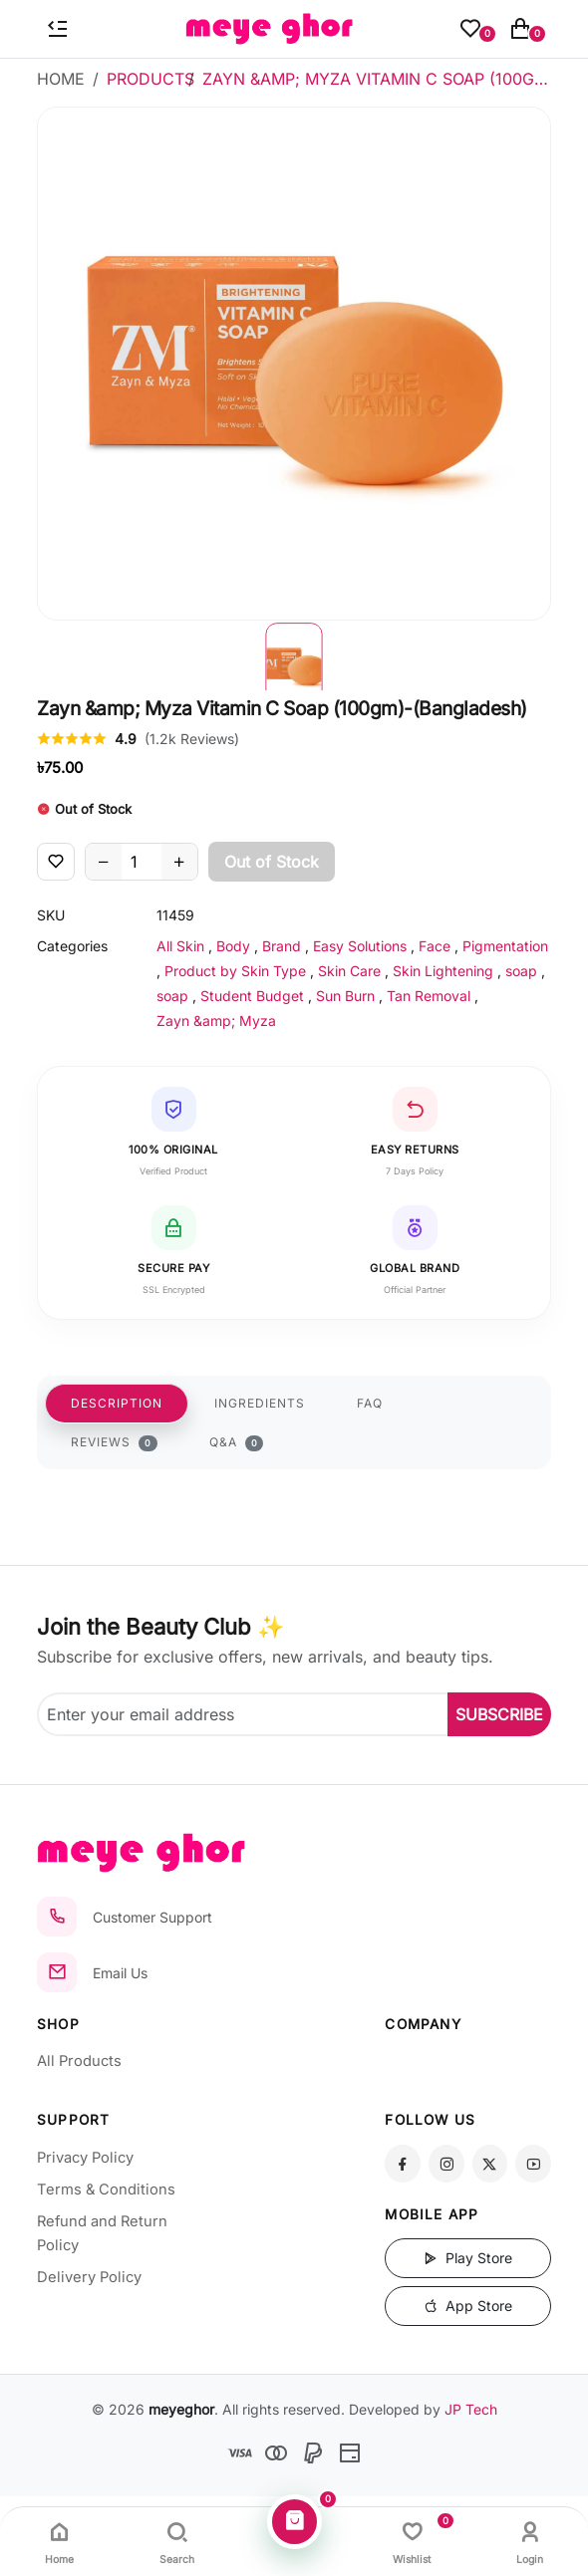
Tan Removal (428, 995)
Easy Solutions (360, 945)
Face (434, 945)
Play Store (468, 2257)
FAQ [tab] (370, 1403)
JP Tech (470, 2409)
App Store (468, 2305)
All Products (79, 2061)
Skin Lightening (443, 970)
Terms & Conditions (106, 2189)
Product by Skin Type (235, 970)
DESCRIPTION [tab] (116, 1403)
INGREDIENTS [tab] (259, 1403)
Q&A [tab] (236, 1442)
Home (61, 79)
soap (521, 970)
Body (233, 945)
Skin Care (349, 970)
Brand (281, 945)
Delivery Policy (89, 2277)
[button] (294, 655)
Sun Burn (345, 995)
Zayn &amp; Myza (216, 1020)
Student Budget (252, 995)
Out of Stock (271, 862)
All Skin (180, 945)
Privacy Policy (85, 2158)
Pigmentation (505, 945)
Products (150, 79)
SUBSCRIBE (499, 1714)
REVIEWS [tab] (114, 1442)
